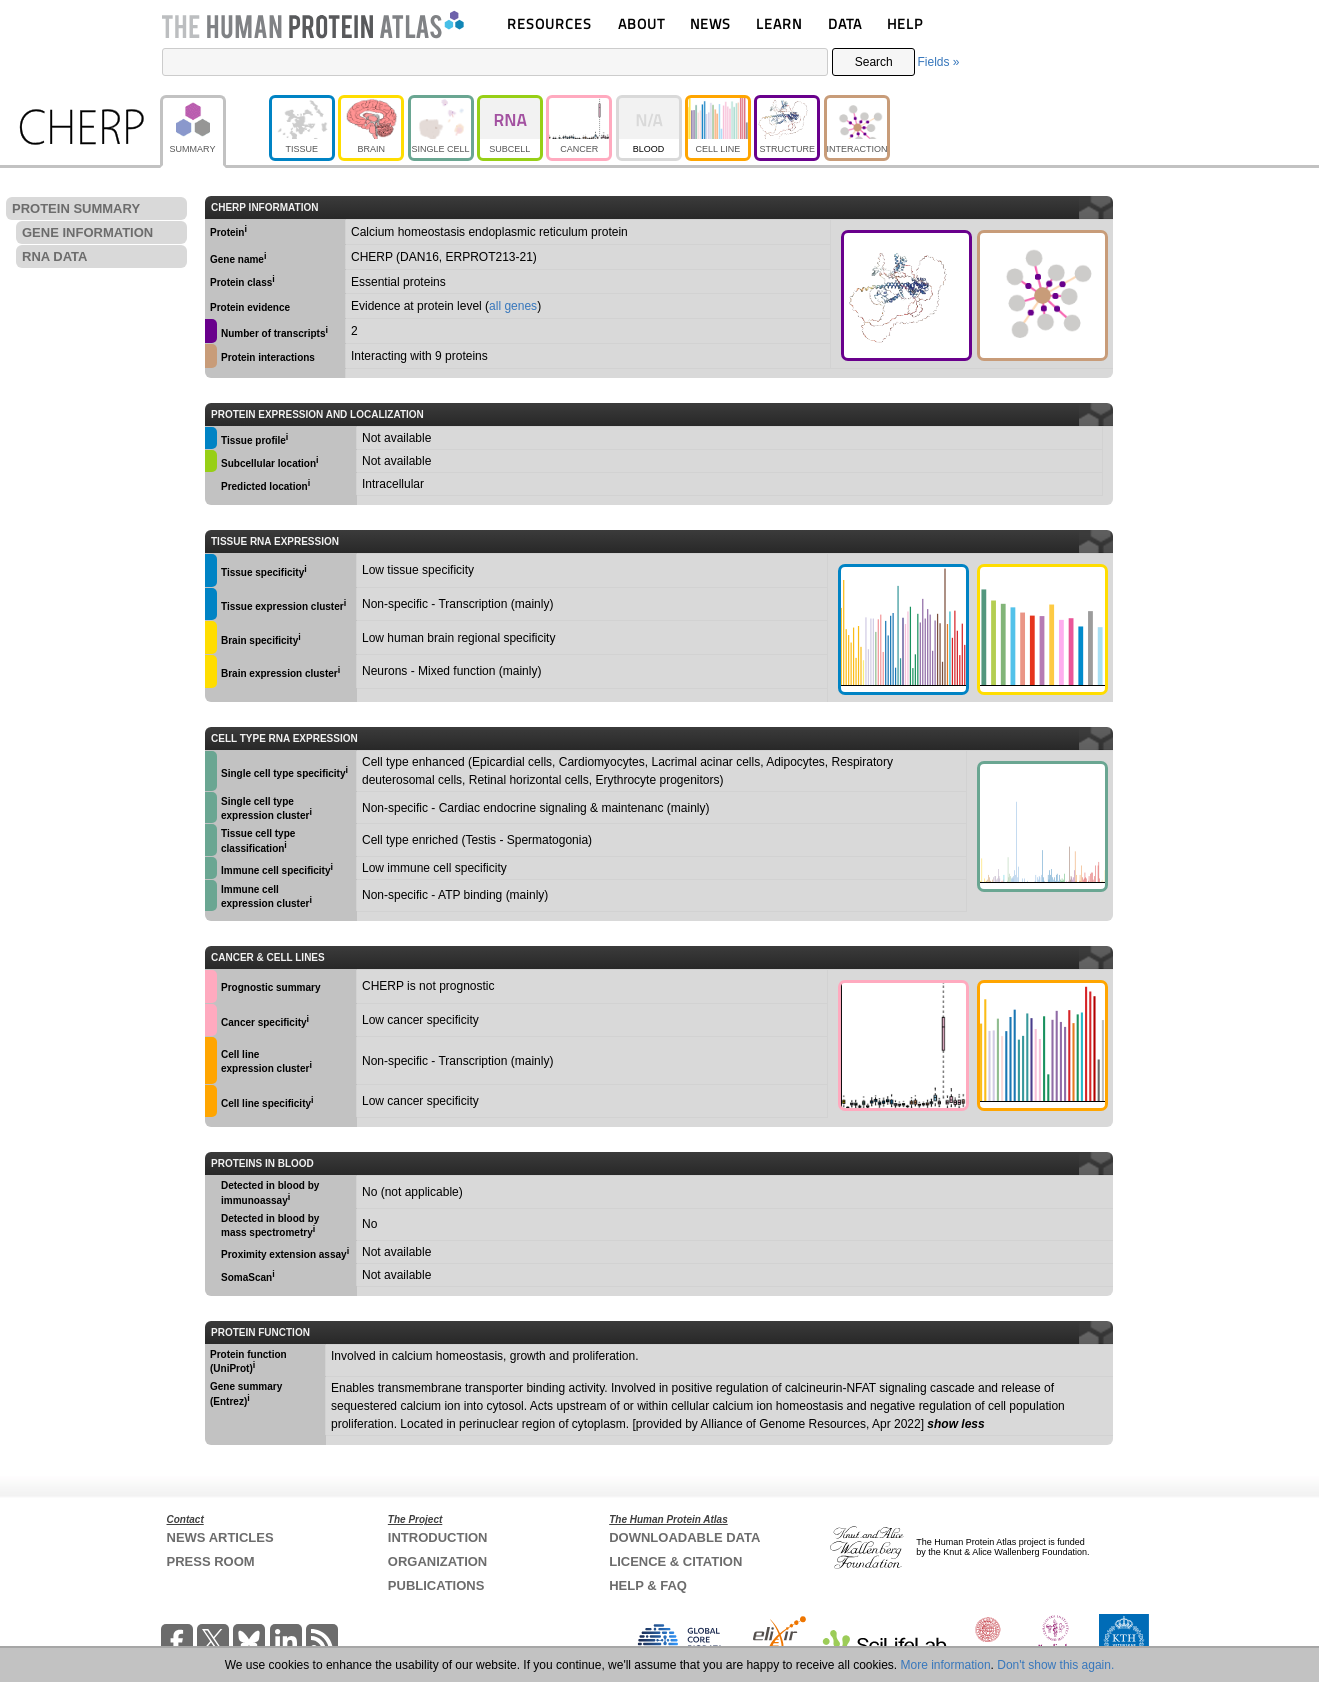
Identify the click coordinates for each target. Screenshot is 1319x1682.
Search (874, 62)
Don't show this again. (1055, 1665)
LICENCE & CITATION (675, 1561)
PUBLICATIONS (436, 1585)
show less (955, 1424)
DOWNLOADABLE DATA (684, 1537)
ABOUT (641, 23)
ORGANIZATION (437, 1561)
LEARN (779, 23)
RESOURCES (549, 23)
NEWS (710, 23)
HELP (905, 23)
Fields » (938, 62)
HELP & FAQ (648, 1585)
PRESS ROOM (211, 1561)
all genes (513, 306)
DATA (845, 23)
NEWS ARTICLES (220, 1537)
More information (946, 1665)
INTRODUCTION (438, 1537)
